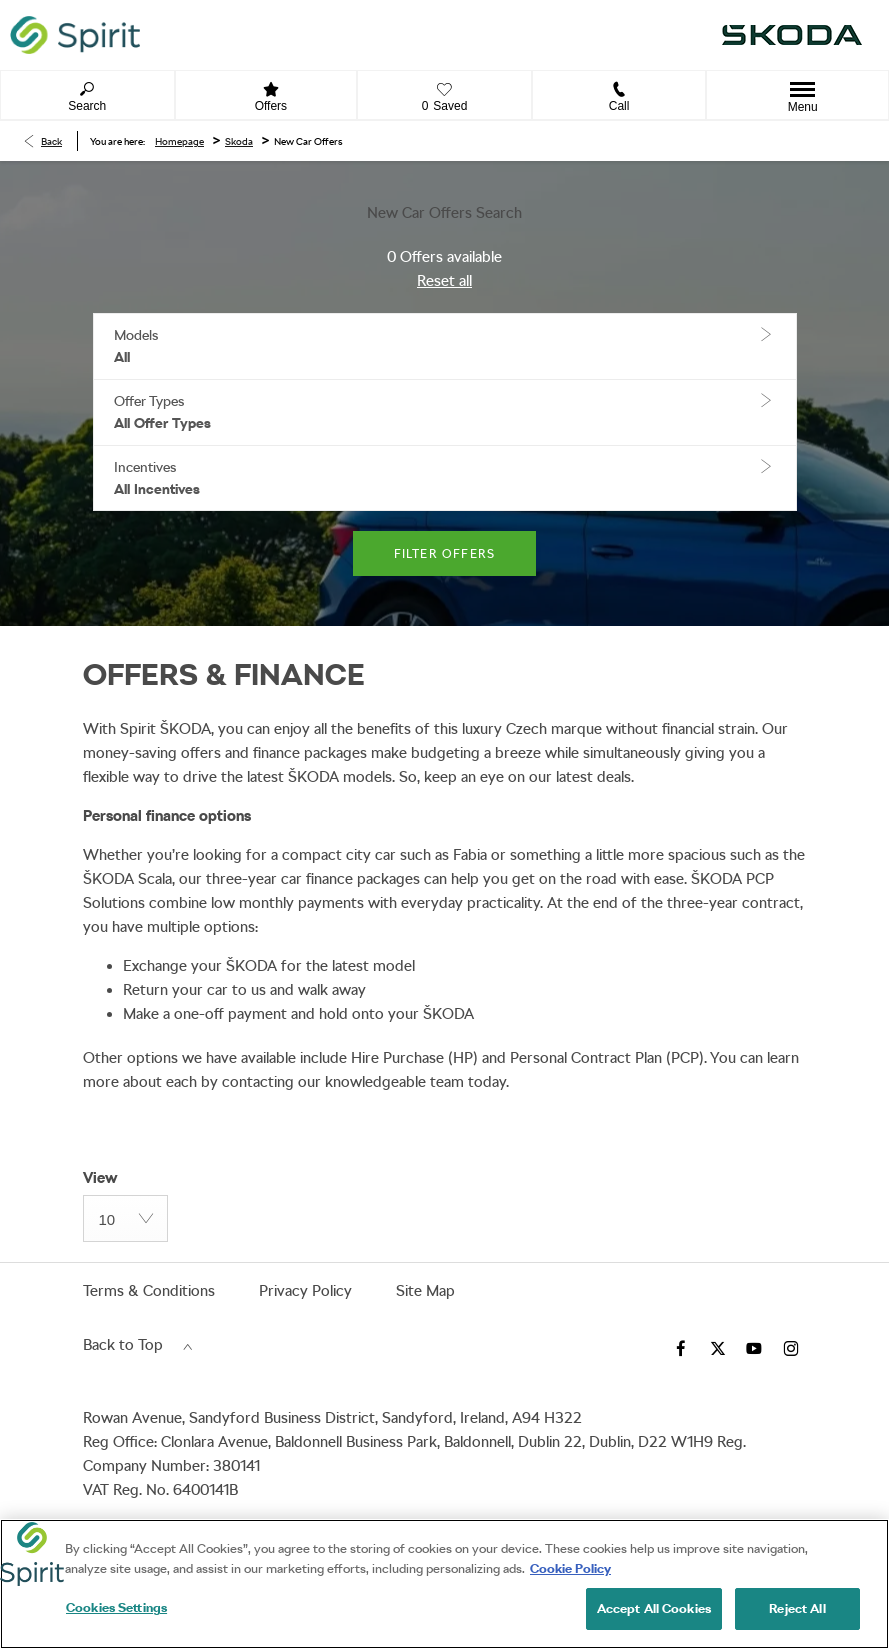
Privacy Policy (305, 1291)
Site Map (425, 1291)
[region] (444, 1584)
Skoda (239, 141)
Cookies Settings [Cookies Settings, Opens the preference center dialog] (116, 1607)
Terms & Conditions (149, 1291)
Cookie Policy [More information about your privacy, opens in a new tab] (570, 1568)
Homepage (179, 141)
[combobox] (125, 1218)
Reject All (797, 1608)
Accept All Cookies (654, 1608)
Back (51, 141)
